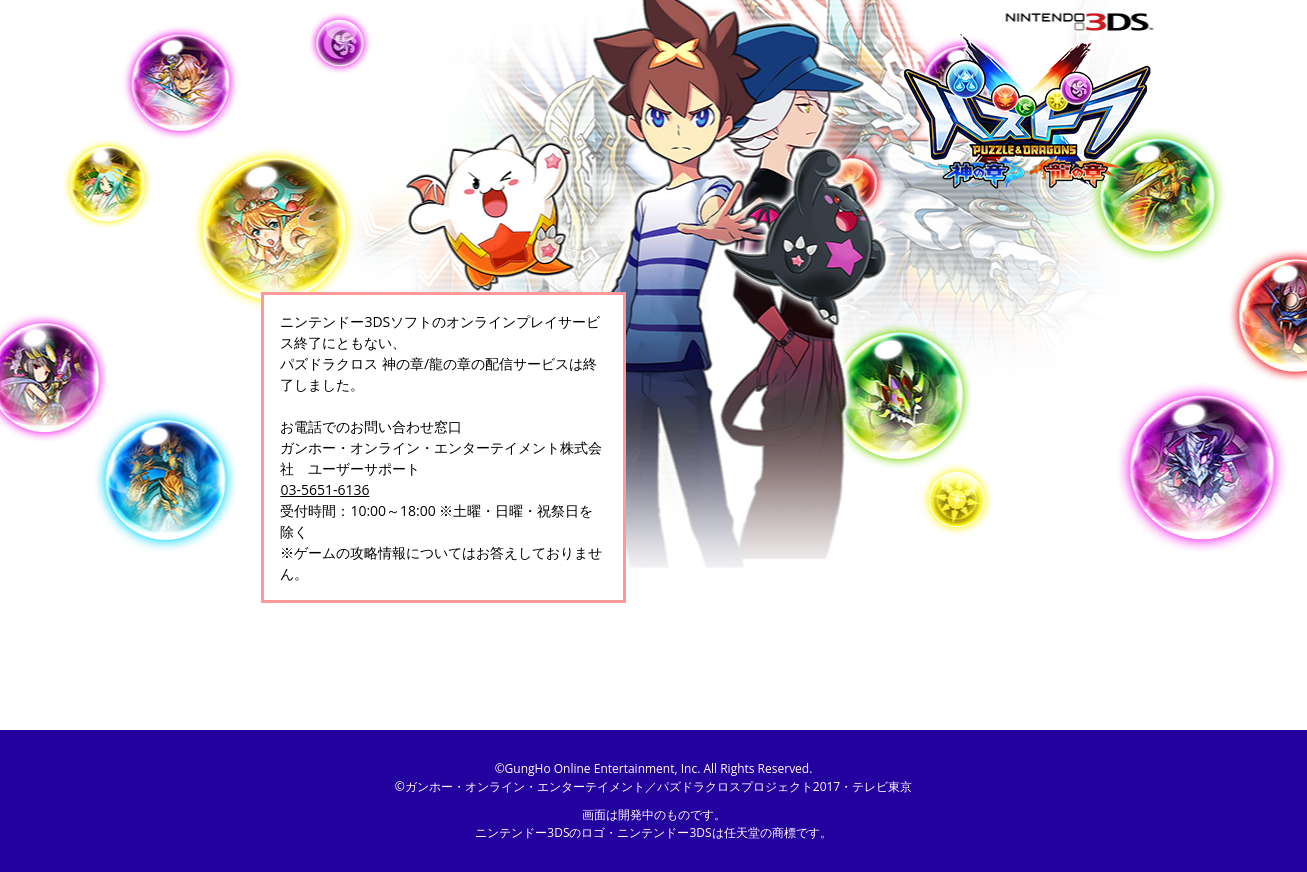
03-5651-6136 (324, 489)
